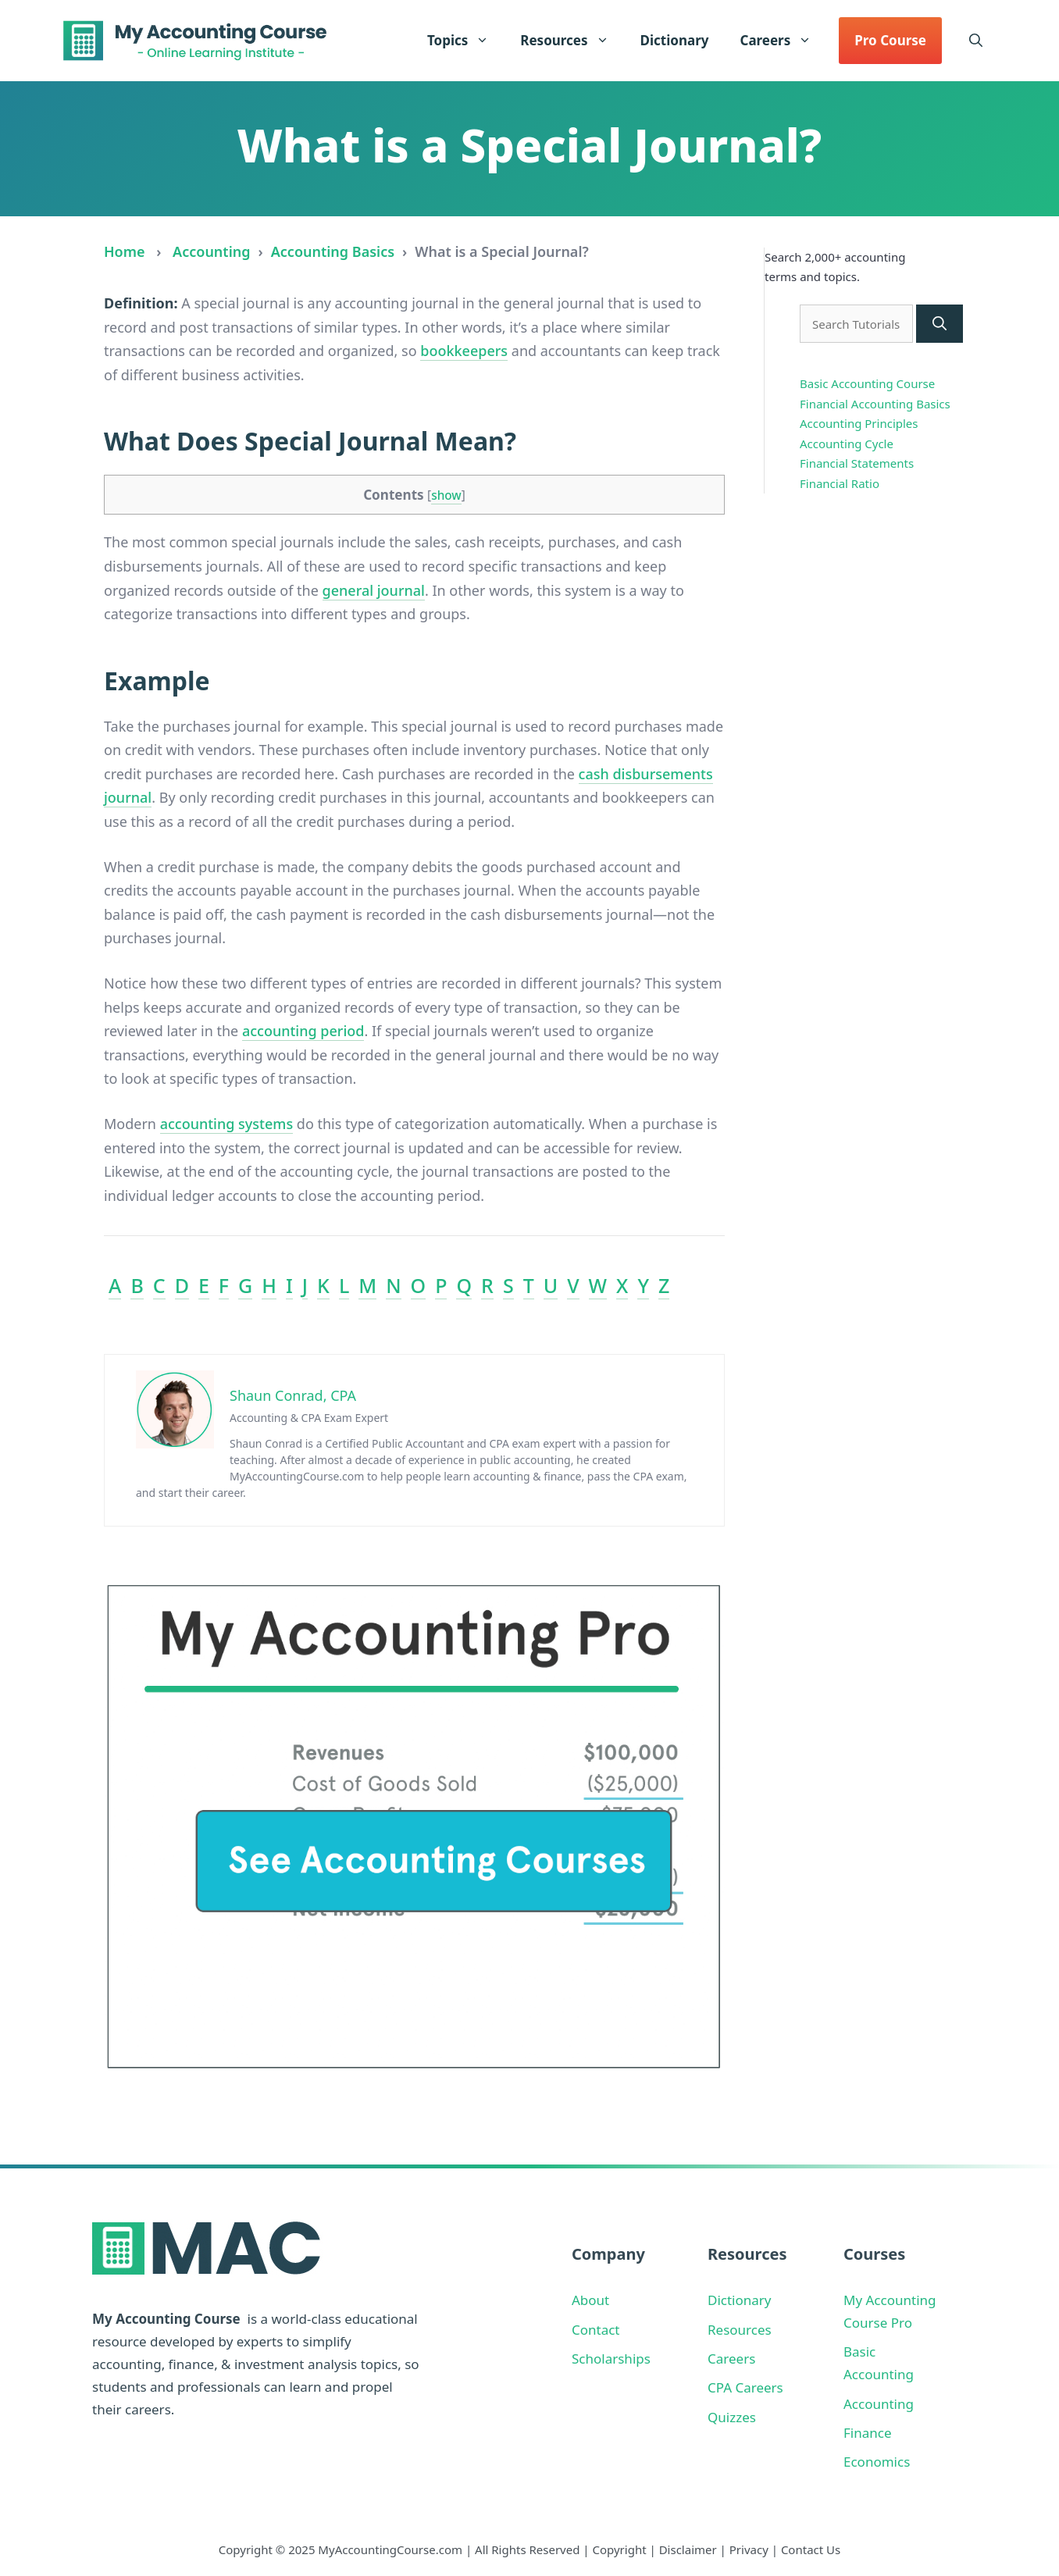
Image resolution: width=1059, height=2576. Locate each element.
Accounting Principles (859, 423)
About (590, 2300)
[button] (976, 40)
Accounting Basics (332, 251)
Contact (596, 2330)
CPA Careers (745, 2387)
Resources (572, 40)
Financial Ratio (839, 483)
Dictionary (674, 40)
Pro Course (890, 40)
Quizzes (732, 2417)
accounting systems (226, 1123)
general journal (374, 590)
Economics (876, 2462)
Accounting (211, 251)
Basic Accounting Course (867, 383)
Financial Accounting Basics (875, 404)
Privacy (748, 2549)
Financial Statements (857, 463)
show (446, 495)
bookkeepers (464, 350)
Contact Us (810, 2549)
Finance (867, 2433)
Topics (466, 40)
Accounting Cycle (846, 443)
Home (124, 251)
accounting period (303, 1030)
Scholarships (611, 2359)
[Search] (939, 324)
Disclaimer (688, 2549)
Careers (783, 40)
